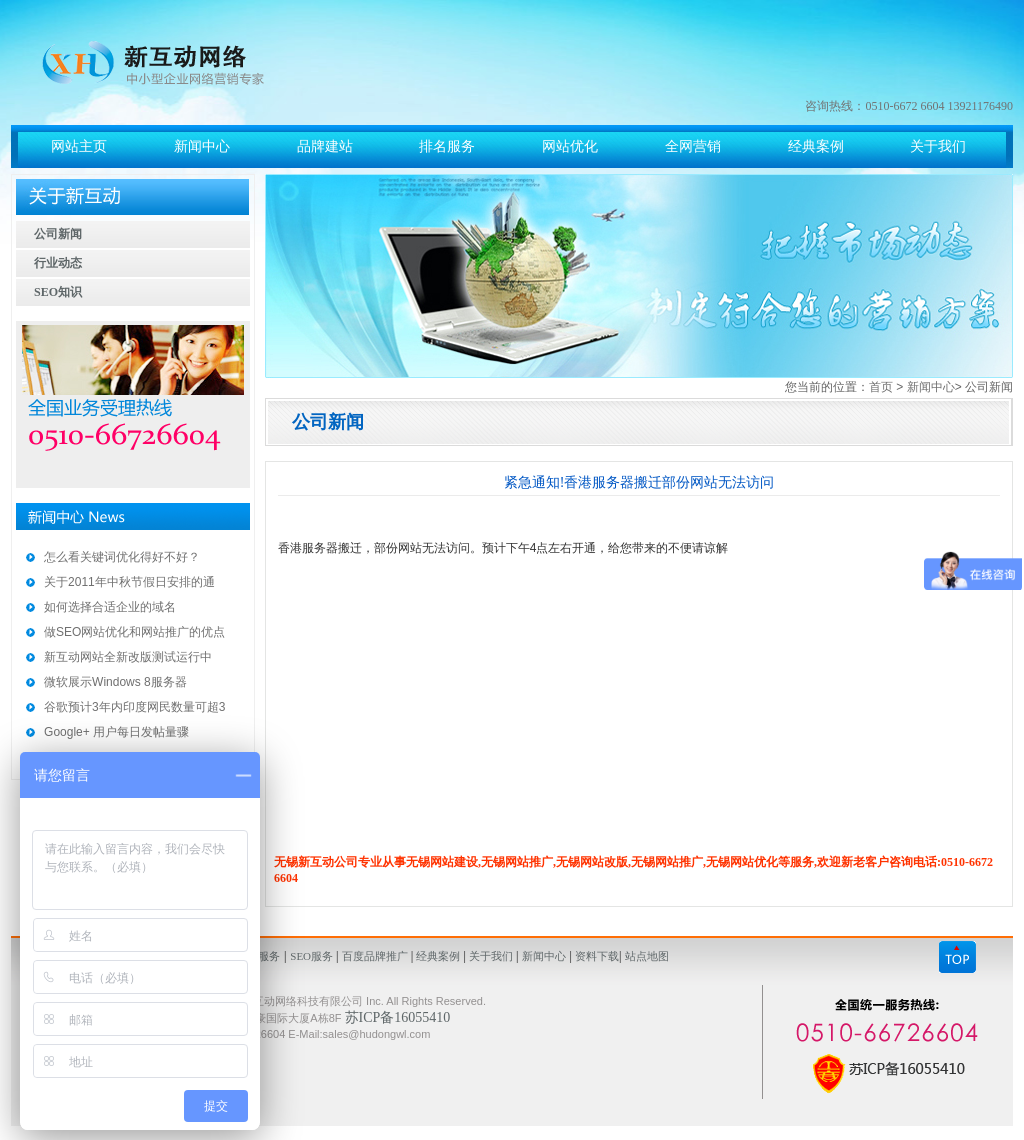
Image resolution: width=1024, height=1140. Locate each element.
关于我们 (491, 956)
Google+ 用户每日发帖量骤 (116, 732)
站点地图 (645, 956)
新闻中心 (931, 387)
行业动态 (58, 263)
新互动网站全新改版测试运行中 (128, 657)
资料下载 (595, 956)
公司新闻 (58, 234)
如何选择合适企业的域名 (110, 607)
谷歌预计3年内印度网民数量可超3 (134, 707)
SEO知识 (58, 292)
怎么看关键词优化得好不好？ (122, 557)
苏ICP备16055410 (398, 1017)
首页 (881, 387)
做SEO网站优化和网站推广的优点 (134, 632)
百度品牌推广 (375, 956)
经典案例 (439, 956)
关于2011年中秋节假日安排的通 (129, 582)
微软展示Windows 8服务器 (115, 682)
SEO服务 (313, 956)
